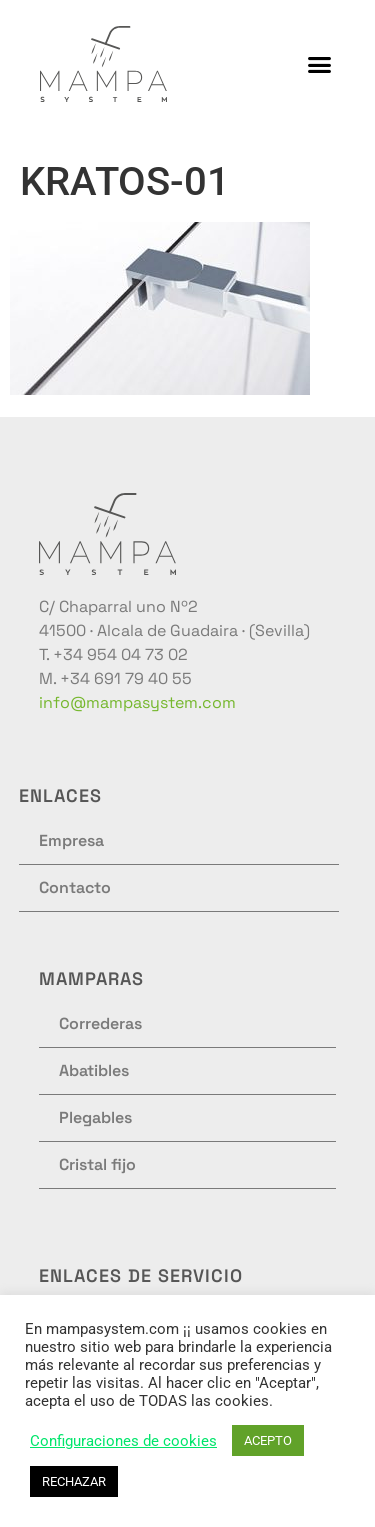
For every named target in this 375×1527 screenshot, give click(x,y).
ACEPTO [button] (268, 1440)
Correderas (100, 1023)
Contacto (75, 887)
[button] (320, 64)
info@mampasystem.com (137, 702)
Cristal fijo (97, 1164)
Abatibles (94, 1070)
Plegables (95, 1117)
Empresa (71, 840)
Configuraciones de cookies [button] (123, 1441)
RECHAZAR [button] (74, 1481)
